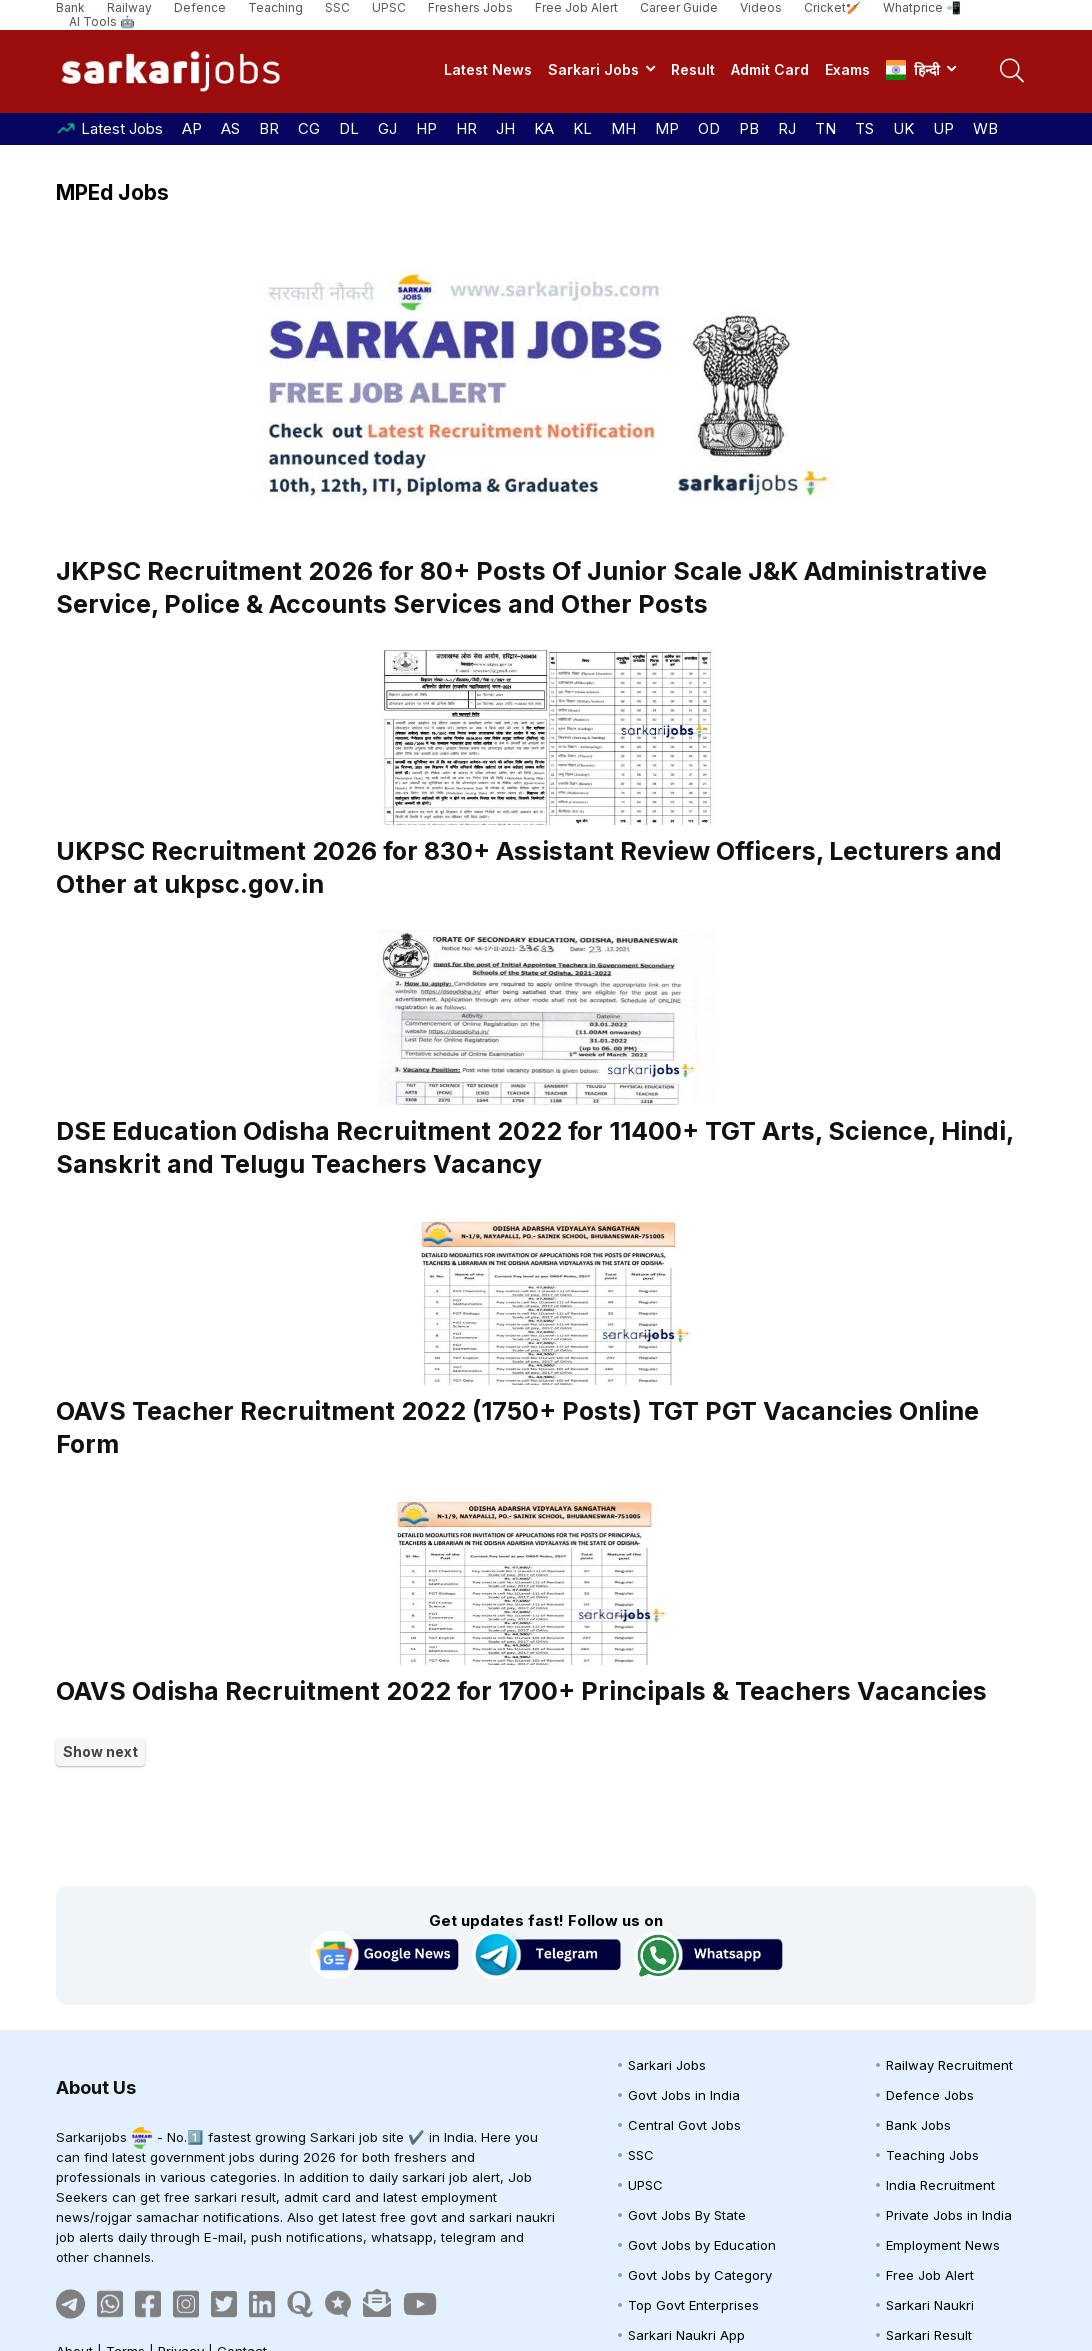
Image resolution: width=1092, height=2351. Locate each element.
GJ (387, 128)
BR (269, 128)
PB (749, 128)
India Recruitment (940, 2185)
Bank (70, 7)
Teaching (275, 7)
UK (903, 128)
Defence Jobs (930, 2095)
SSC (337, 7)
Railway (129, 7)
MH (623, 128)
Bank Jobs (918, 2125)
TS (864, 128)
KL (582, 128)
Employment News (943, 2245)
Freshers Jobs (470, 7)
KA (544, 128)
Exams (847, 69)
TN (825, 128)
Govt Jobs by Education (702, 2245)
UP (943, 128)
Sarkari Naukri (930, 2305)
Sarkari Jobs (593, 69)
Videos (761, 7)
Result (693, 69)
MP (667, 128)
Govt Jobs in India (684, 2095)
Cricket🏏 (832, 7)
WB (985, 128)
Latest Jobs (122, 128)
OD (709, 128)
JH (505, 128)
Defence (200, 7)
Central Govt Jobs (684, 2125)
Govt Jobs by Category (700, 2275)
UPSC (389, 7)
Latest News (488, 69)
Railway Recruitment (949, 2065)
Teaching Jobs (932, 2155)
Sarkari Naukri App (686, 2335)
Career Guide (679, 7)
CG (309, 128)
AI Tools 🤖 (102, 21)
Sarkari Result (929, 2335)
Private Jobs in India (949, 2215)
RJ (787, 128)
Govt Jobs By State (687, 2215)
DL (349, 128)
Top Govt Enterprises (693, 2305)
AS (230, 128)
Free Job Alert (576, 7)
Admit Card (770, 69)
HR (466, 128)
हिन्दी (913, 70)
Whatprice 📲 (922, 7)
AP (192, 128)
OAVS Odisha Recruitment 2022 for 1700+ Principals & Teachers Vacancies (521, 1691)
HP (426, 128)
